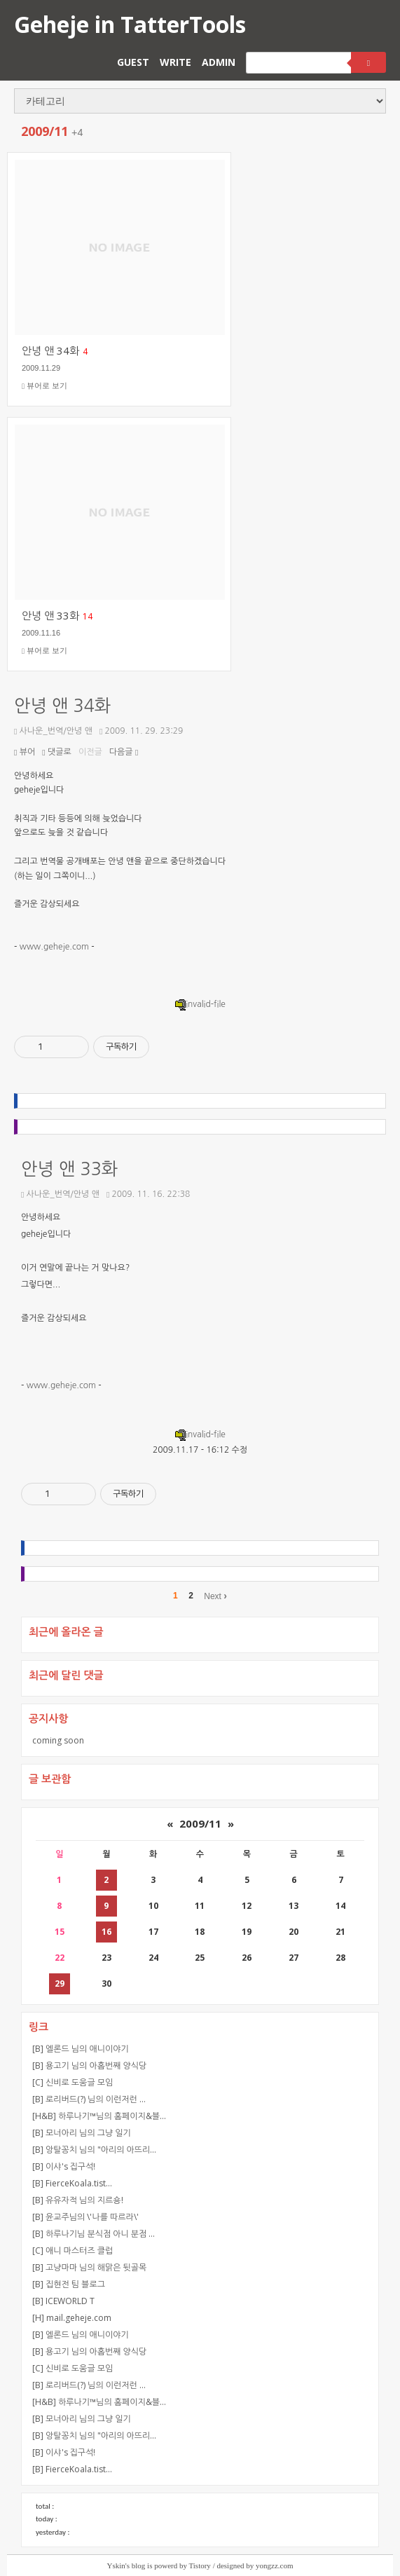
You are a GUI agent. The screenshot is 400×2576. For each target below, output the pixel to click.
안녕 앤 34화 (62, 706)
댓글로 (56, 752)
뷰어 (24, 752)
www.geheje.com (54, 947)
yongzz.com (274, 2565)
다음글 (124, 752)
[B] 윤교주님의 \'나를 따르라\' (85, 2217)
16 (106, 1932)
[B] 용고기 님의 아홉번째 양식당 (89, 2065)
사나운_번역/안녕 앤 (53, 731)
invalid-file (200, 1004)
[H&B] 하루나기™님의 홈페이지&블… (99, 2116)
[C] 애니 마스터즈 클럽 (72, 2250)
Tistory (199, 2565)
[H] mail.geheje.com (71, 2318)
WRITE (175, 62)
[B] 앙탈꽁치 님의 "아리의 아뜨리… (94, 2150)
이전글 (90, 752)
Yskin (116, 2565)
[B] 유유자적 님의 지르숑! (77, 2200)
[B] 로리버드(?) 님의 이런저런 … (89, 2099)
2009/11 (200, 1823)
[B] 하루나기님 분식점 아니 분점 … (93, 2234)
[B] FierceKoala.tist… (72, 2183)
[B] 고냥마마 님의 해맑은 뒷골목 (89, 2267)
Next (215, 1595)
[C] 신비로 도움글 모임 (72, 2082)
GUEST (133, 62)
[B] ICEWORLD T (63, 2301)
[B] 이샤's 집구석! (63, 2166)
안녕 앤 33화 (69, 1169)
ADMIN (218, 62)
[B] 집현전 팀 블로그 (68, 2284)
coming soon (58, 1740)
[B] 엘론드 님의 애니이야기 (80, 2049)
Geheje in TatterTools (130, 24)
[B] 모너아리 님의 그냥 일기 (81, 2133)
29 (59, 1983)
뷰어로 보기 (44, 385)
